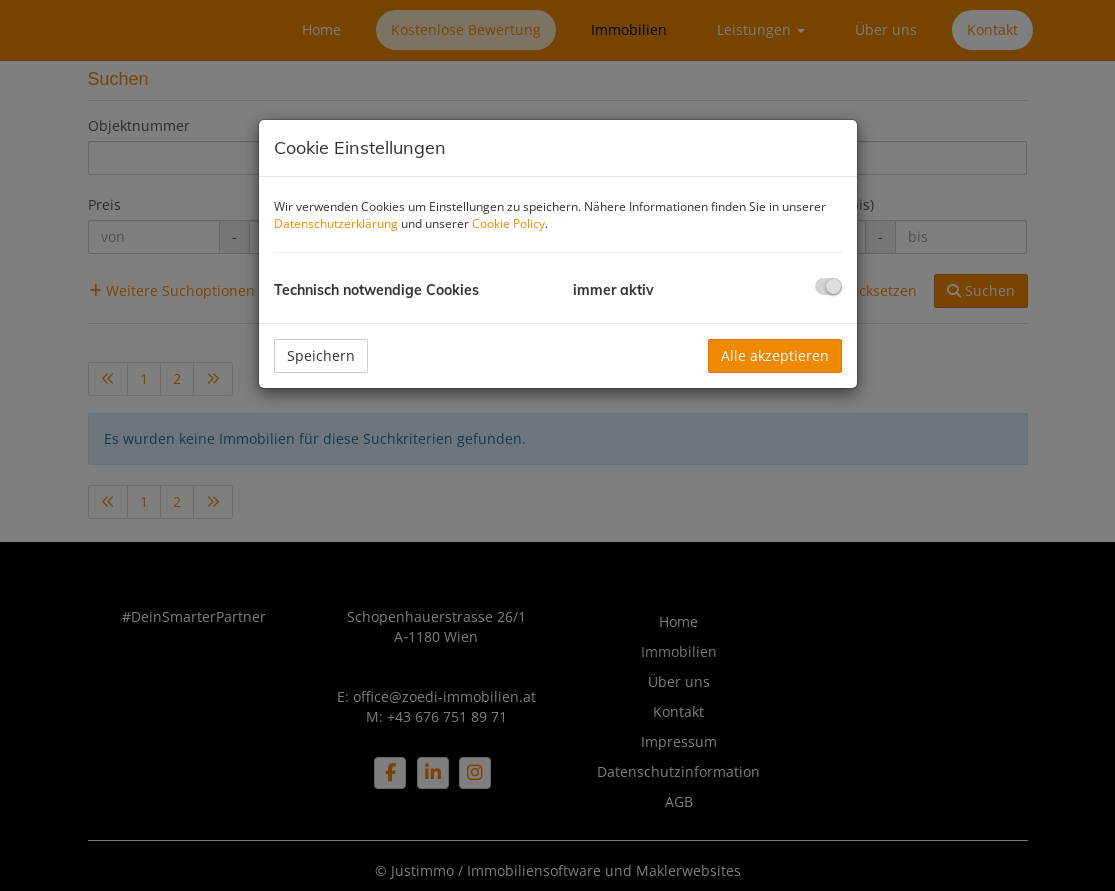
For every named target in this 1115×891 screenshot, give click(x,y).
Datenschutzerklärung (336, 223)
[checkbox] (828, 286)
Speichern (321, 355)
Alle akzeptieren (775, 355)
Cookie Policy (508, 223)
